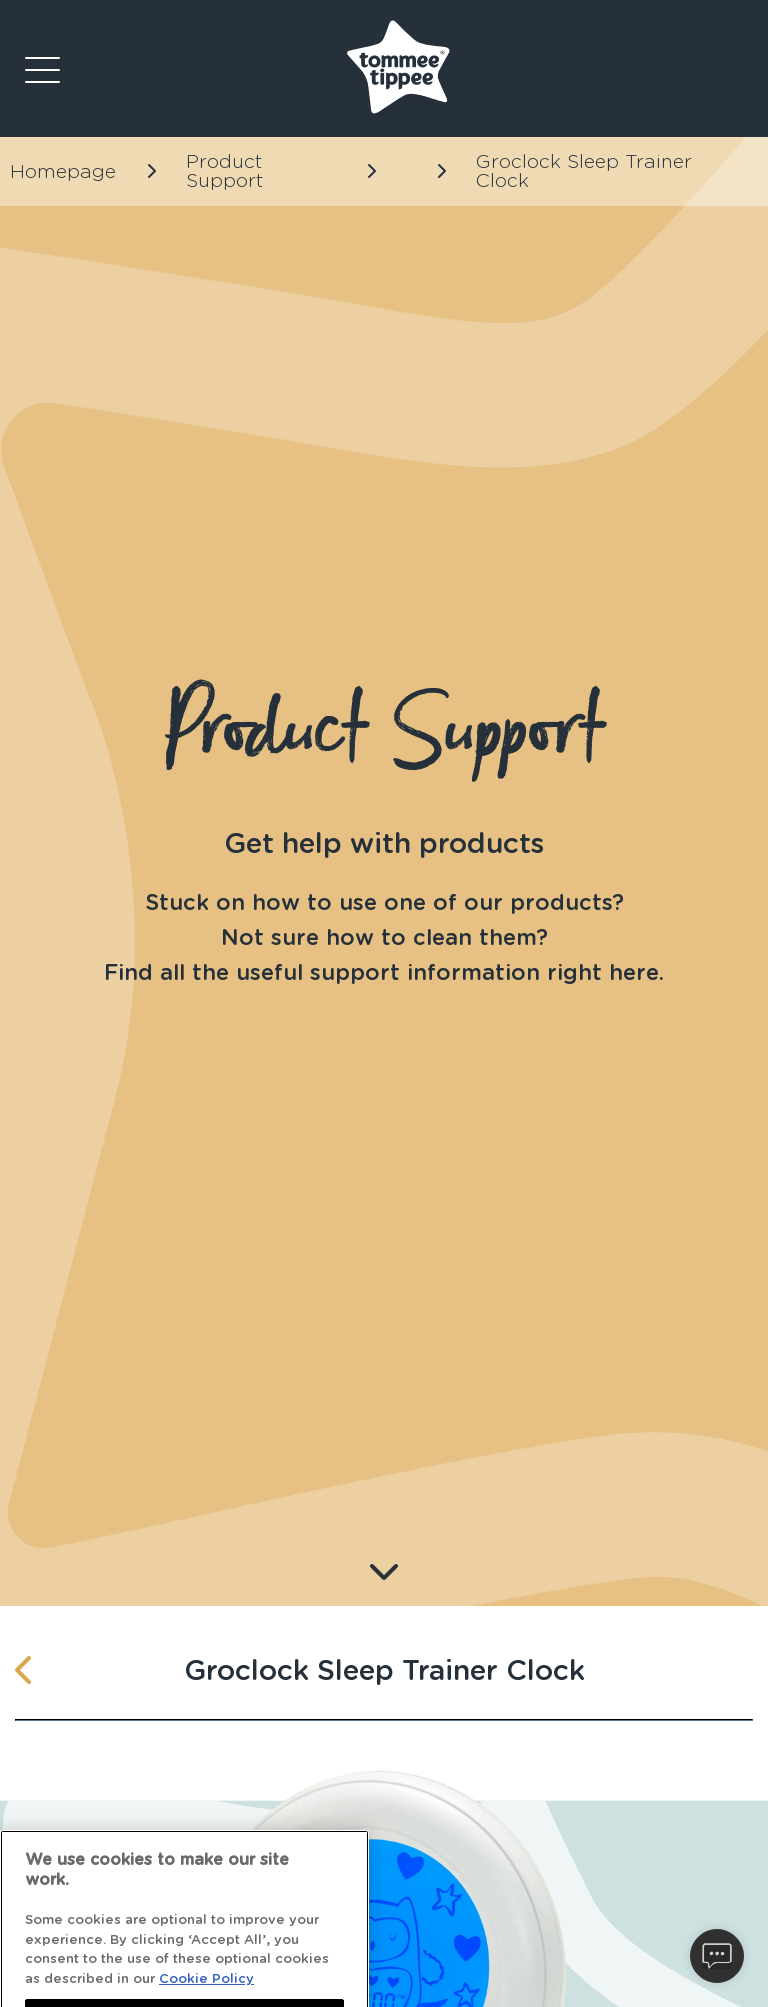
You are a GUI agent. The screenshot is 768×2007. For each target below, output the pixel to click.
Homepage (63, 171)
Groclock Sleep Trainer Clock (584, 171)
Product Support (224, 171)
